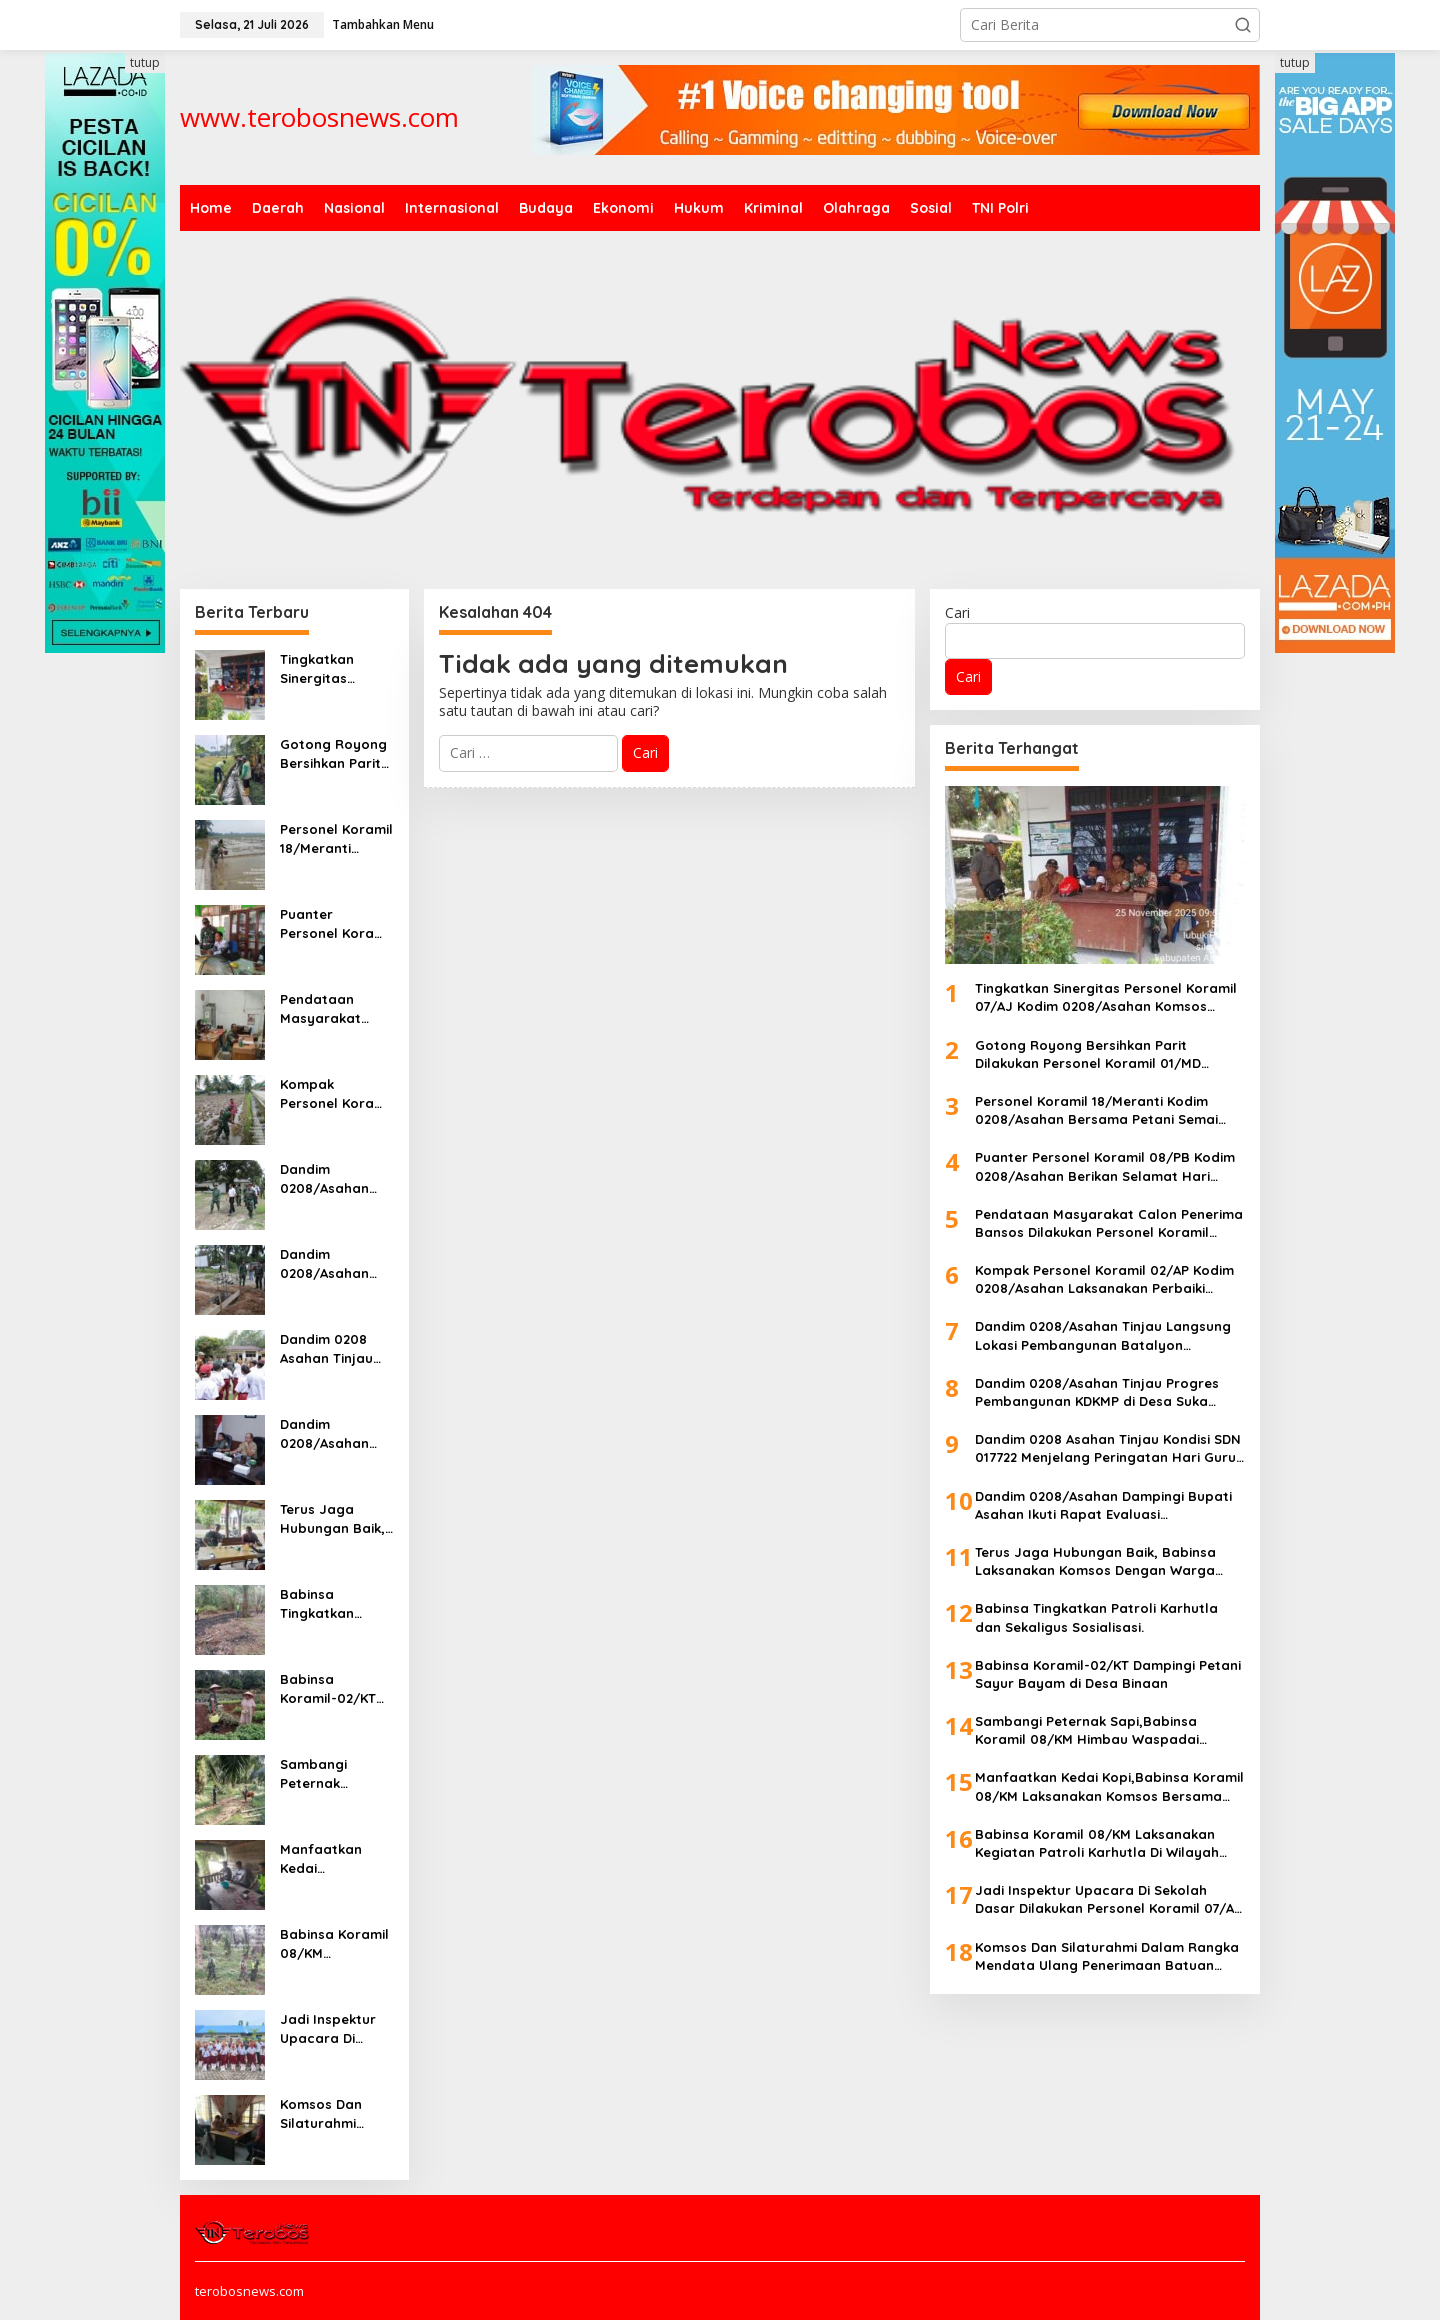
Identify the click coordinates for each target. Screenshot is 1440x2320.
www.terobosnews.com (319, 117)
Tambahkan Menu (383, 24)
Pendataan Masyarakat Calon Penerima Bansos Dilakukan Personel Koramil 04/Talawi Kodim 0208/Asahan (336, 1008)
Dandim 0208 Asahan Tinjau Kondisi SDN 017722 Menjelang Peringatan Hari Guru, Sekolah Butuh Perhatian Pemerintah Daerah (334, 1348)
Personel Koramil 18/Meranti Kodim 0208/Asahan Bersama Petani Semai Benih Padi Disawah (336, 838)
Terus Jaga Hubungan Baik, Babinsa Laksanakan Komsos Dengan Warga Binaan (333, 1518)
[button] (1243, 25)
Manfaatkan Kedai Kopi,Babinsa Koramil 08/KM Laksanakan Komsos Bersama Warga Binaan (334, 1858)
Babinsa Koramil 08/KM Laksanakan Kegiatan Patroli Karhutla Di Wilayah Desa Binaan (334, 1943)
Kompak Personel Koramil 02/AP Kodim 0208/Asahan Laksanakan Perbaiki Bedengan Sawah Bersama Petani (336, 1093)
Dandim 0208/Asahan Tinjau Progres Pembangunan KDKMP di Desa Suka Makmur (328, 1263)
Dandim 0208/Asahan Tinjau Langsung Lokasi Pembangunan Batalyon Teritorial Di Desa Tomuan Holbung (336, 1178)
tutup (145, 62)
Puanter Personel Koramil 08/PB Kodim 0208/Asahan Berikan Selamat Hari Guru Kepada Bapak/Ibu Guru (336, 923)
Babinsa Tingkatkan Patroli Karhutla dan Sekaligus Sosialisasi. (333, 1603)
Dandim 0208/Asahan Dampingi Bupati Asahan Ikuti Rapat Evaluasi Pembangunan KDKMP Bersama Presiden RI (335, 1433)
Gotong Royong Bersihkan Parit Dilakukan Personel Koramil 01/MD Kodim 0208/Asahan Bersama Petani (336, 753)
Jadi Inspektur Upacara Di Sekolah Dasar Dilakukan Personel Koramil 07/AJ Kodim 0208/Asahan (336, 2028)
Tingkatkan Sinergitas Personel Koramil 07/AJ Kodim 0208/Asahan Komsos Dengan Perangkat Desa (336, 668)
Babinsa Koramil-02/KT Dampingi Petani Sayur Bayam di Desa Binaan (334, 1688)
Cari (957, 612)
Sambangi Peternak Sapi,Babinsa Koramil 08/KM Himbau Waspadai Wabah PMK (329, 1773)
